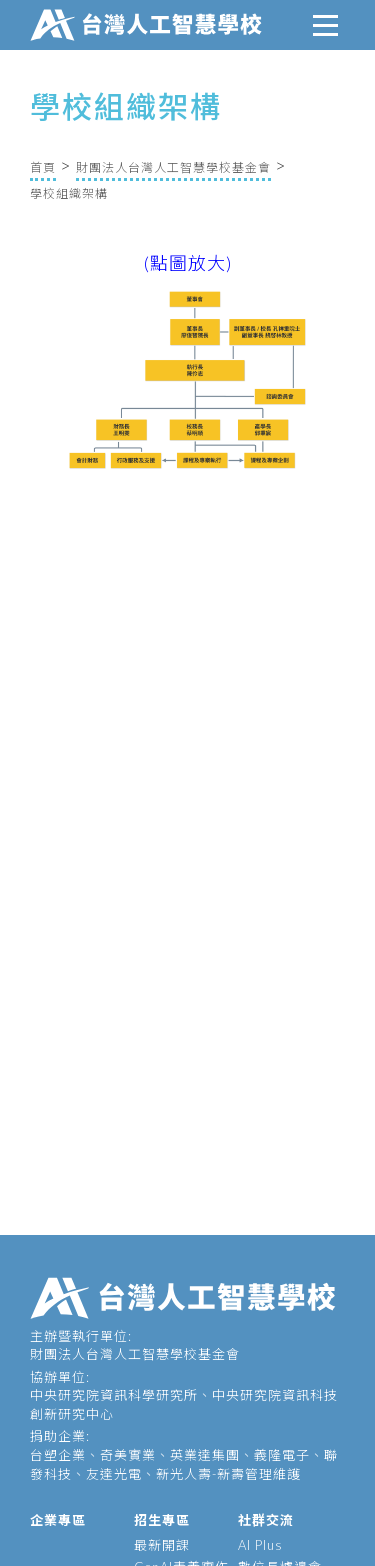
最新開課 (162, 1545)
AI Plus (260, 1545)
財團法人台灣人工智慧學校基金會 (173, 167)
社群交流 (266, 1520)
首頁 (43, 167)
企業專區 (58, 1520)
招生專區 (162, 1520)
